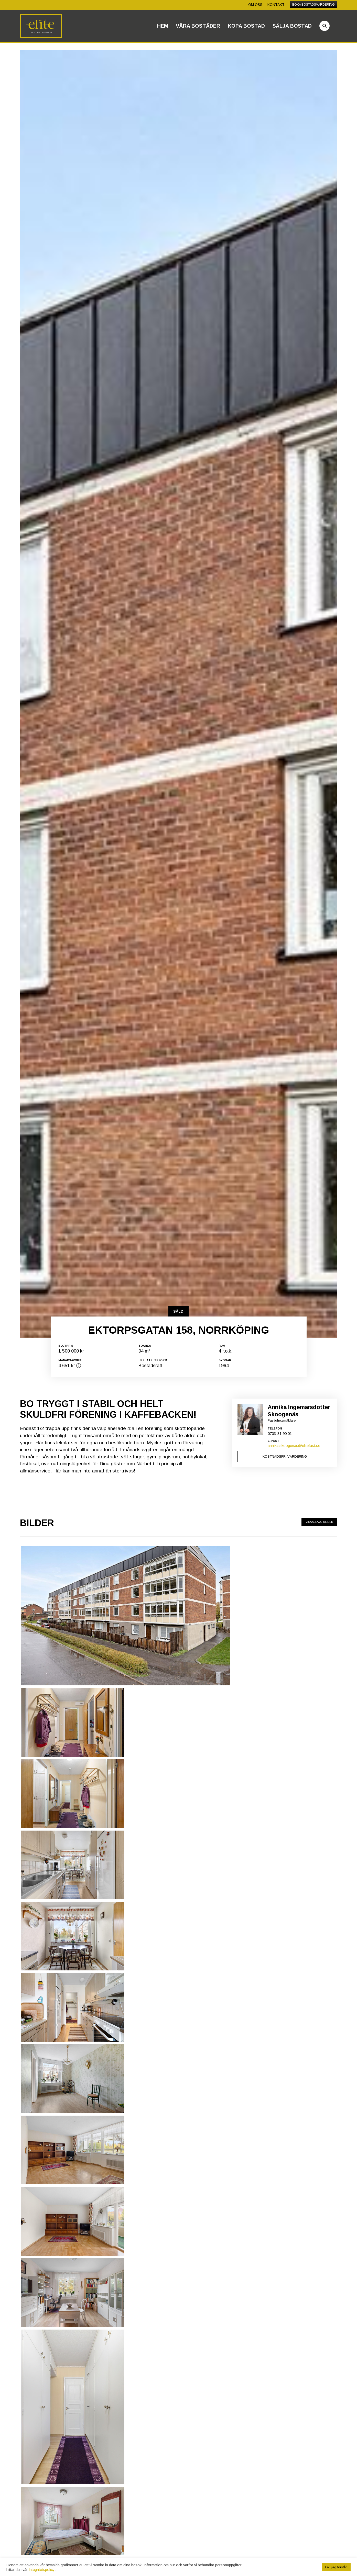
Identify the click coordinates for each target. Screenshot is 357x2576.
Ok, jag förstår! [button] (336, 2567)
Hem (162, 26)
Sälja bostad (292, 26)
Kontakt (276, 5)
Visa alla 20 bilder (319, 1521)
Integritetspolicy (42, 2570)
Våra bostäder (198, 26)
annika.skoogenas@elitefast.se (294, 1445)
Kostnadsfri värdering (285, 1456)
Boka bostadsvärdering (313, 4)
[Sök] (324, 26)
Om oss (255, 5)
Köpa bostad (246, 26)
